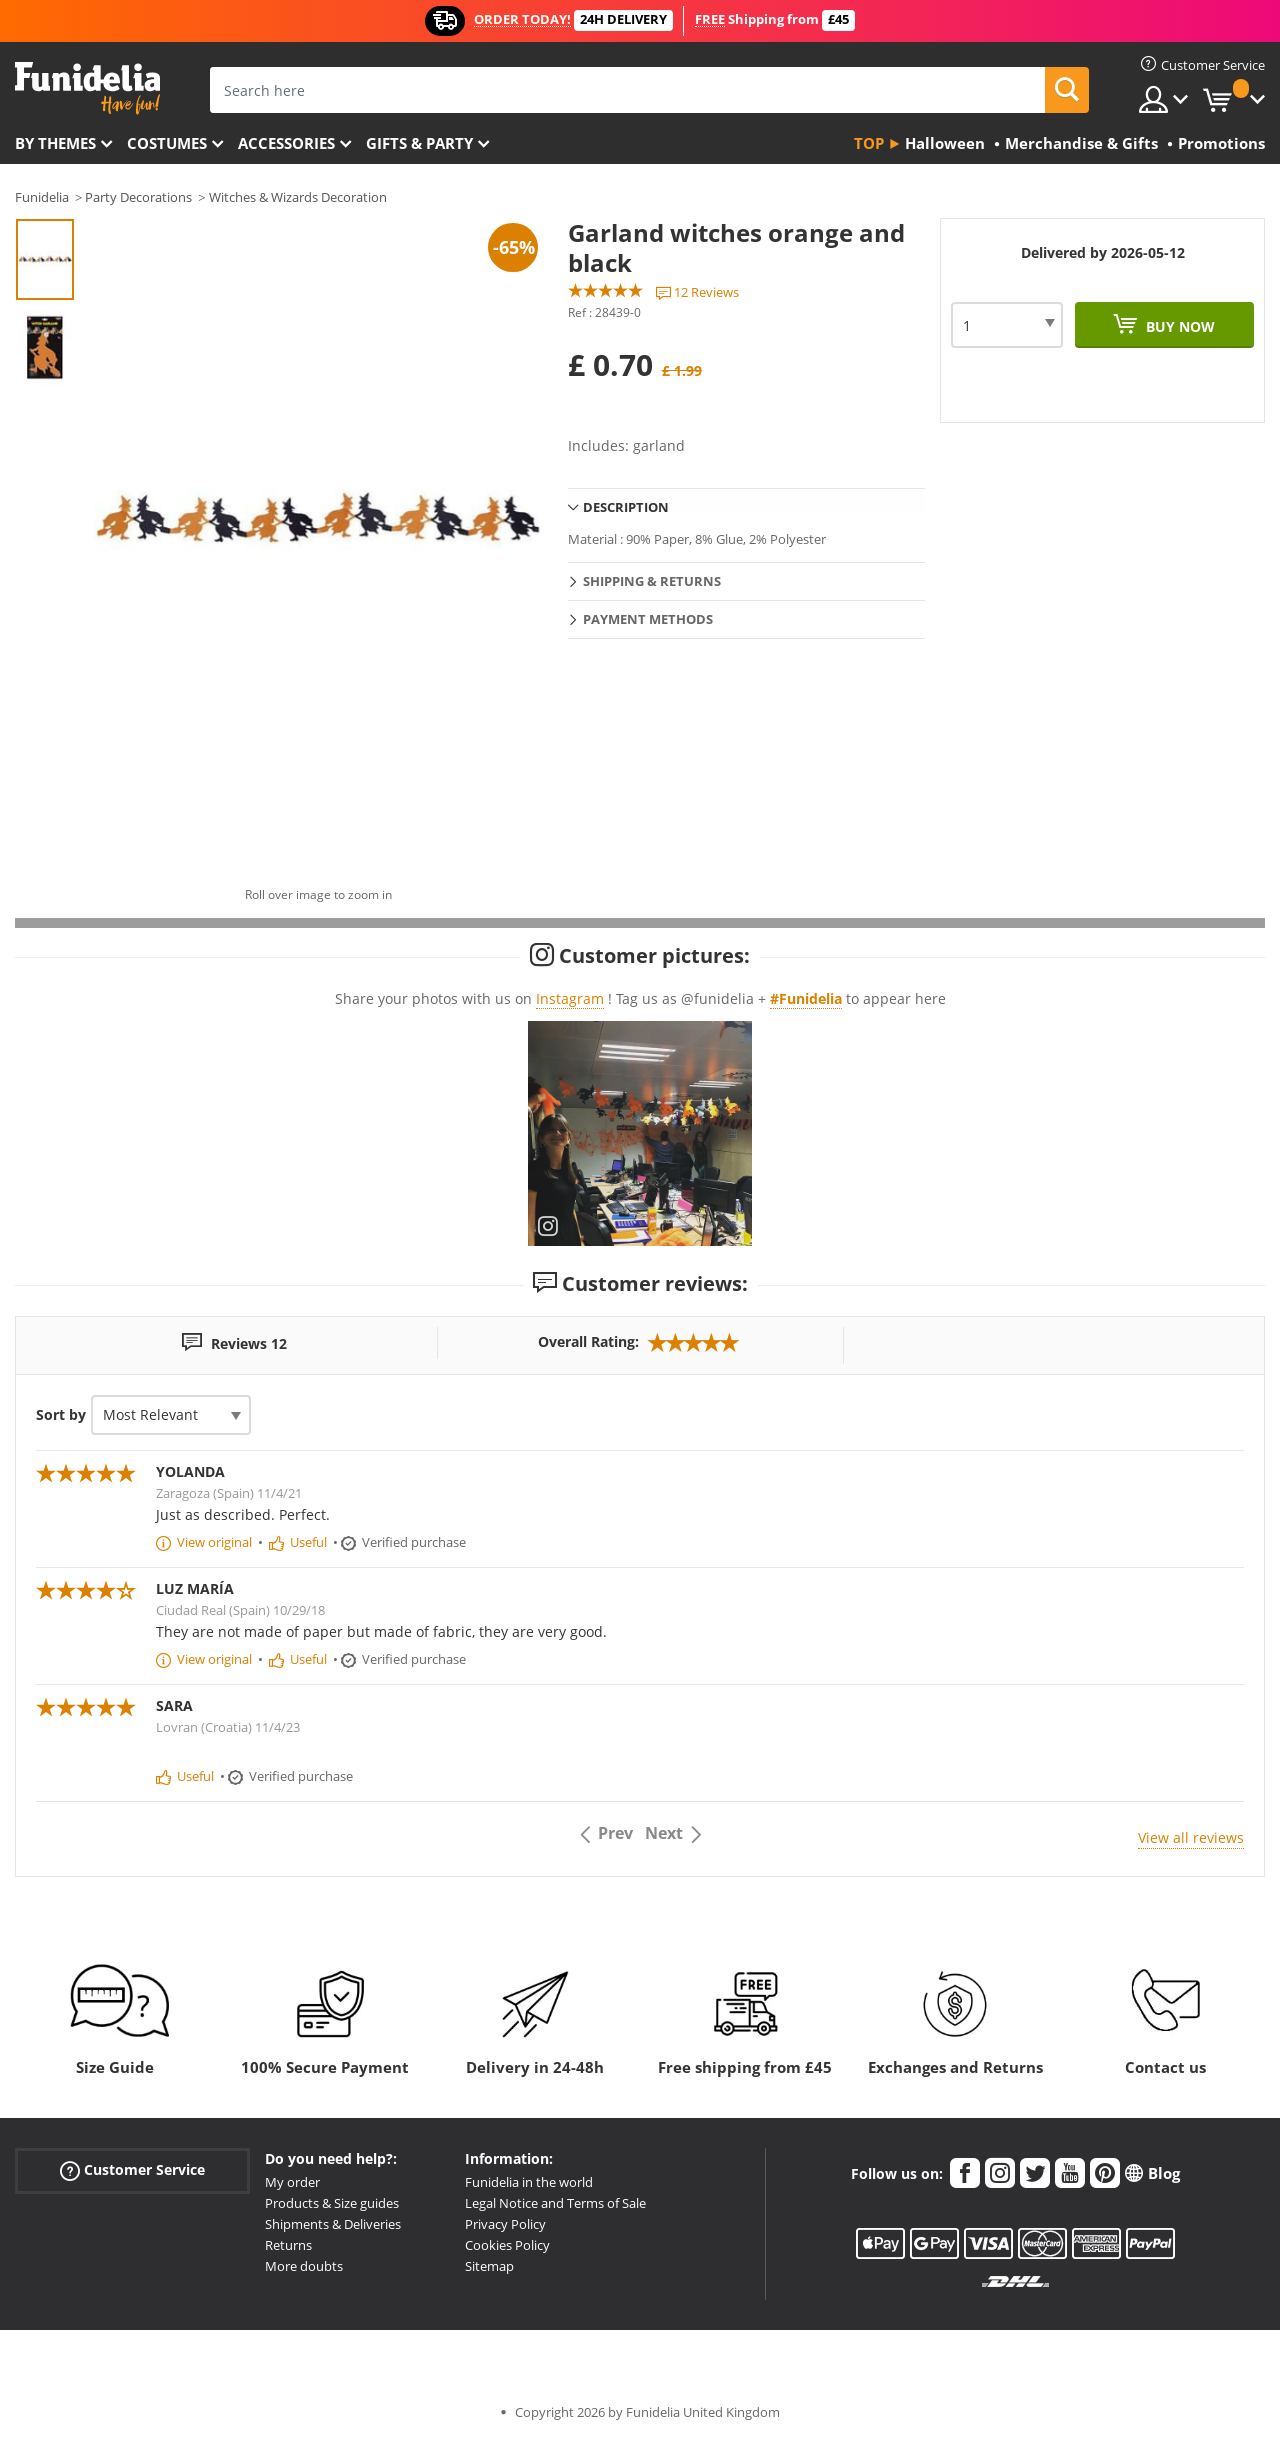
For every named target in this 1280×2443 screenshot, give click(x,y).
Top (869, 143)
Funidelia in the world (529, 2182)
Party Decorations (138, 197)
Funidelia (42, 197)
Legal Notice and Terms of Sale (555, 2203)
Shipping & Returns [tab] (652, 581)
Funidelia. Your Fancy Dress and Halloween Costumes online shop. (87, 88)
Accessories (286, 143)
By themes (55, 143)
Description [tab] (626, 507)
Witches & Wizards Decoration (298, 197)
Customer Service (132, 2170)
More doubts (304, 2266)
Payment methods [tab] (648, 619)
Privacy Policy (505, 2224)
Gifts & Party (419, 143)
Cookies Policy (507, 2245)
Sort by (61, 1414)
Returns (288, 2245)
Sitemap (489, 2266)
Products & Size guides (332, 2203)
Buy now (1178, 326)
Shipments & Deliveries (333, 2224)
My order (292, 2182)
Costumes (167, 143)
